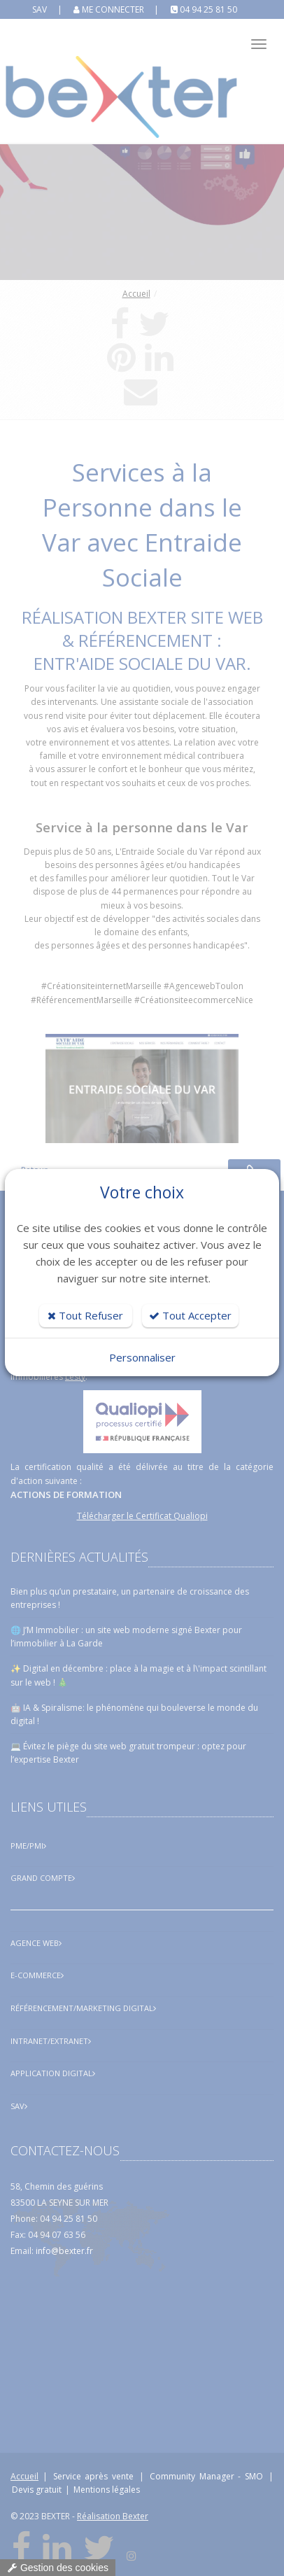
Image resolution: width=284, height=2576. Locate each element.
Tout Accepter (190, 1315)
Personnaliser (142, 1357)
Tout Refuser (85, 1315)
